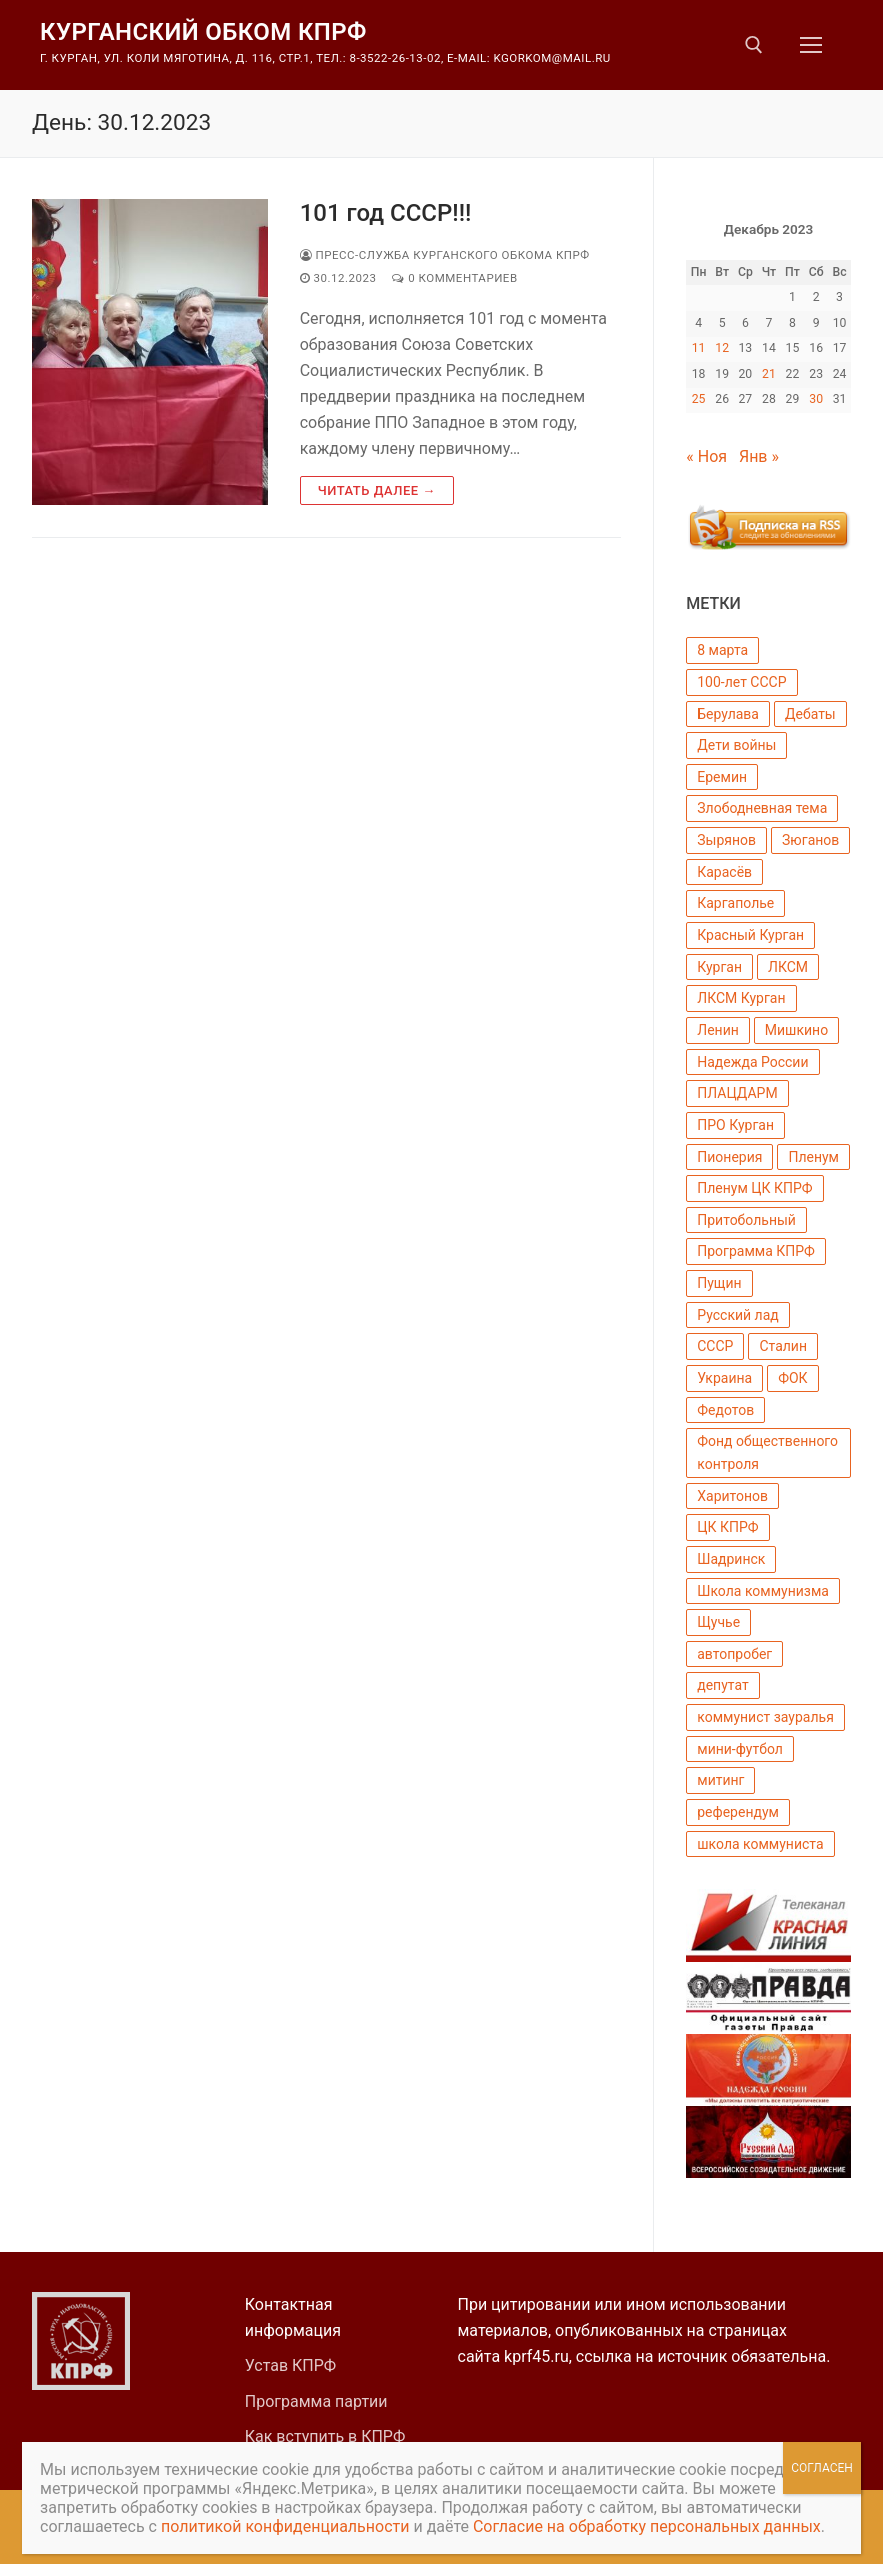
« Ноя (706, 456)
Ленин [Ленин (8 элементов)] (718, 1030)
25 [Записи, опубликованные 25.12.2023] (699, 399)
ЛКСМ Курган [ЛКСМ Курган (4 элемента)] (741, 998)
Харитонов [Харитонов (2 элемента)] (732, 1496)
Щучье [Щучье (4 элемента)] (718, 1622)
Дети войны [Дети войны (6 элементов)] (736, 745)
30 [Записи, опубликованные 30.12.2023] (816, 399)
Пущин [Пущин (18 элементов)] (719, 1283)
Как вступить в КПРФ (325, 2436)
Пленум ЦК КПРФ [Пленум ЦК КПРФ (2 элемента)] (754, 1188)
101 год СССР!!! (386, 213)
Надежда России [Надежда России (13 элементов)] (752, 1062)
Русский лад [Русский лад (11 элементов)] (737, 1315)
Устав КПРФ (290, 2365)
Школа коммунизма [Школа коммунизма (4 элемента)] (763, 1591)
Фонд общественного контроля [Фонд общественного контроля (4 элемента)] (767, 1452)
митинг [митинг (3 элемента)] (720, 1780)
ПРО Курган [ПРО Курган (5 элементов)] (735, 1125)
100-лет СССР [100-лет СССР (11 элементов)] (741, 682)
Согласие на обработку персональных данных (647, 2526)
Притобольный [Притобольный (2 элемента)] (746, 1220)
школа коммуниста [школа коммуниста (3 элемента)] (760, 1844)
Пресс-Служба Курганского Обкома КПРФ (445, 255)
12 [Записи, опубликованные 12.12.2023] (722, 348)
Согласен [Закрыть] (822, 2468)
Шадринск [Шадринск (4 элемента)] (731, 1559)
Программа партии (316, 2401)
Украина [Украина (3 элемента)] (724, 1378)
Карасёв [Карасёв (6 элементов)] (724, 872)
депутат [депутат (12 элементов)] (722, 1685)
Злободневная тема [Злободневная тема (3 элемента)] (762, 808)
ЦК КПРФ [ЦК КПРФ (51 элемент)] (727, 1527)
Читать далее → (377, 490)
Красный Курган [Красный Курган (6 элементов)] (750, 935)
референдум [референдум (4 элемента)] (738, 1812)
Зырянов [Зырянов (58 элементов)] (726, 840)
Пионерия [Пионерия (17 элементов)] (729, 1157)
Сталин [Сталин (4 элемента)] (783, 1346)
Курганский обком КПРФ (203, 32)
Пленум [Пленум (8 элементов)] (813, 1157)
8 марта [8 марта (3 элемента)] (722, 650)
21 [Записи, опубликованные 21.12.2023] (769, 374)
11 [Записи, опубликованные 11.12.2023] (699, 348)
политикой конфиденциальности (285, 2526)
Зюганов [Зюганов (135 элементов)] (810, 840)
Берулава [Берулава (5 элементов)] (728, 714)
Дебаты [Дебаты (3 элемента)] (810, 714)
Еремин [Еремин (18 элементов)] (722, 777)
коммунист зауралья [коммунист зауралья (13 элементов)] (765, 1717)
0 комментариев (454, 278)
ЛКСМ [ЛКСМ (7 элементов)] (788, 967)
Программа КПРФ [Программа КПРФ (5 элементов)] (756, 1251)
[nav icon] (811, 45)
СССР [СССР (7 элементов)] (715, 1346)
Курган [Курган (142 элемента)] (719, 967)
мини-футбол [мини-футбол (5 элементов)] (740, 1749)
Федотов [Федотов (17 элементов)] (725, 1410)
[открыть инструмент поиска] (754, 45)
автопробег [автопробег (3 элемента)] (734, 1654)
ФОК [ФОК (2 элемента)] (792, 1378)
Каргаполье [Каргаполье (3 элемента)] (735, 903)
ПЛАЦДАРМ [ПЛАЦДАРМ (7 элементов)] (737, 1093)
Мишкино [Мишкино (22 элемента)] (796, 1030)
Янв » (759, 456)
